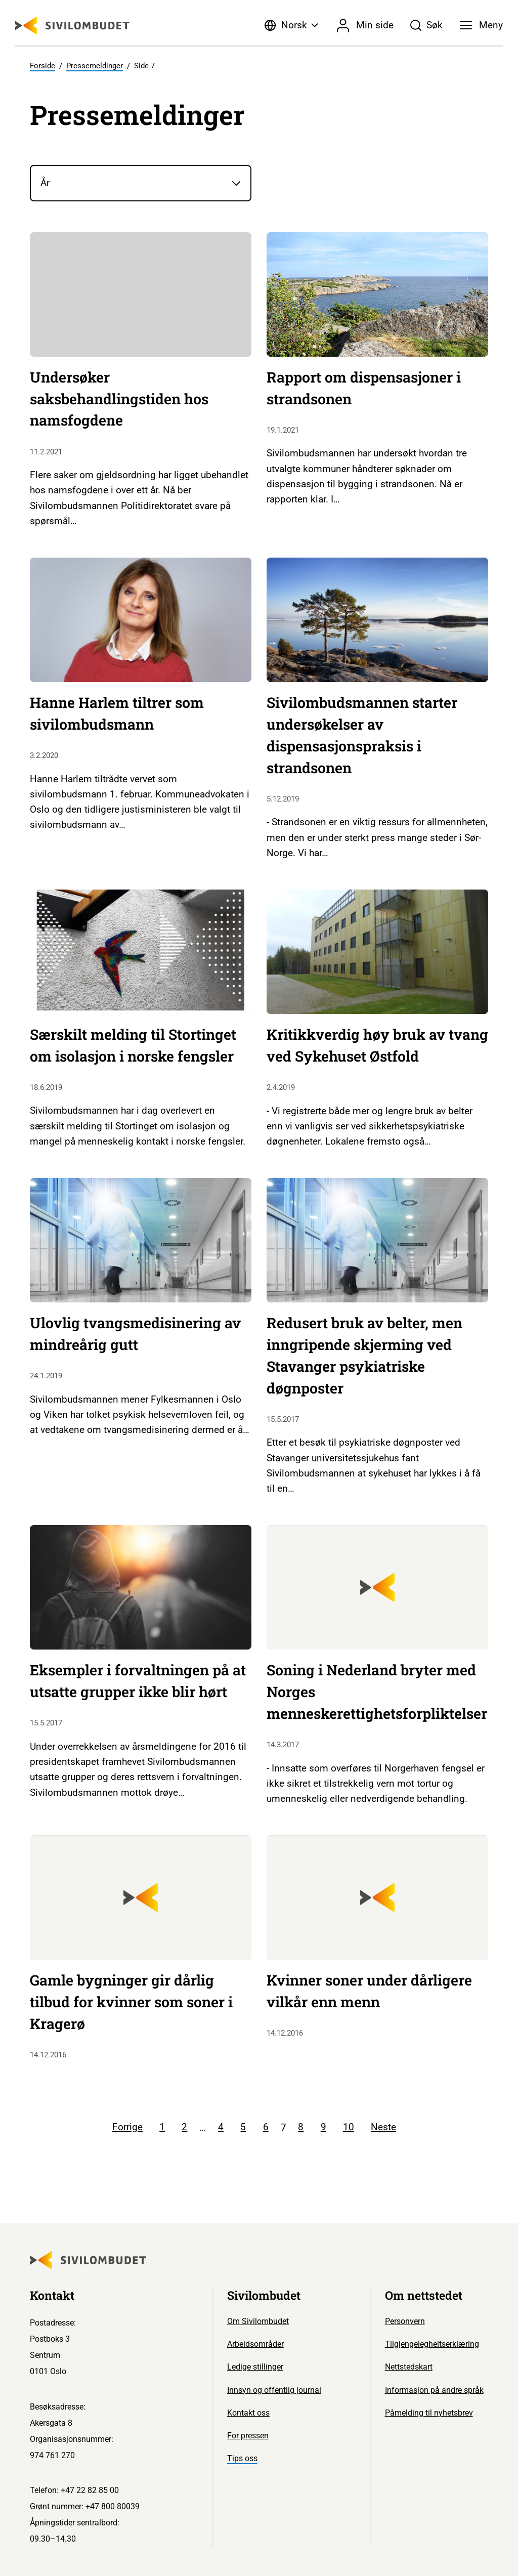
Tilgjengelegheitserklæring (432, 2344)
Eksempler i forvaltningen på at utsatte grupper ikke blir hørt (138, 1680)
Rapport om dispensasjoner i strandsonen (364, 387)
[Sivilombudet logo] (72, 25)
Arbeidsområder (255, 2344)
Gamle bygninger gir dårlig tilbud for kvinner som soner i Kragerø (131, 2001)
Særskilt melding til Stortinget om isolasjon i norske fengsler (133, 1045)
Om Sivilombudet (258, 2321)
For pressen (248, 2435)
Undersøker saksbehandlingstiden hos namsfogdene (119, 398)
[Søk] (426, 25)
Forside (42, 65)
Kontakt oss (248, 2413)
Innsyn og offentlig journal (274, 2390)
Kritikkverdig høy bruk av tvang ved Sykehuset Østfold (377, 1045)
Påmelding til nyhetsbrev (429, 2413)
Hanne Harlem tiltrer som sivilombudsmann (117, 713)
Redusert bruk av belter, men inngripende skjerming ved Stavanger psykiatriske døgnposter (364, 1355)
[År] (140, 183)
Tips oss (242, 2458)
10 (348, 2127)
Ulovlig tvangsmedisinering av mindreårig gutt (135, 1333)
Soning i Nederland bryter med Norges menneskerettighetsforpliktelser (377, 1691)
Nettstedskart (409, 2367)
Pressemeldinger (94, 65)
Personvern (405, 2321)
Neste (383, 2127)
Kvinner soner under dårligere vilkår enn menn (369, 1990)
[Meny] (481, 25)
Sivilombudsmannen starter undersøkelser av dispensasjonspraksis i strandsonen (362, 735)
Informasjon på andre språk (434, 2390)
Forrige (127, 2127)
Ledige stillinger (255, 2367)
